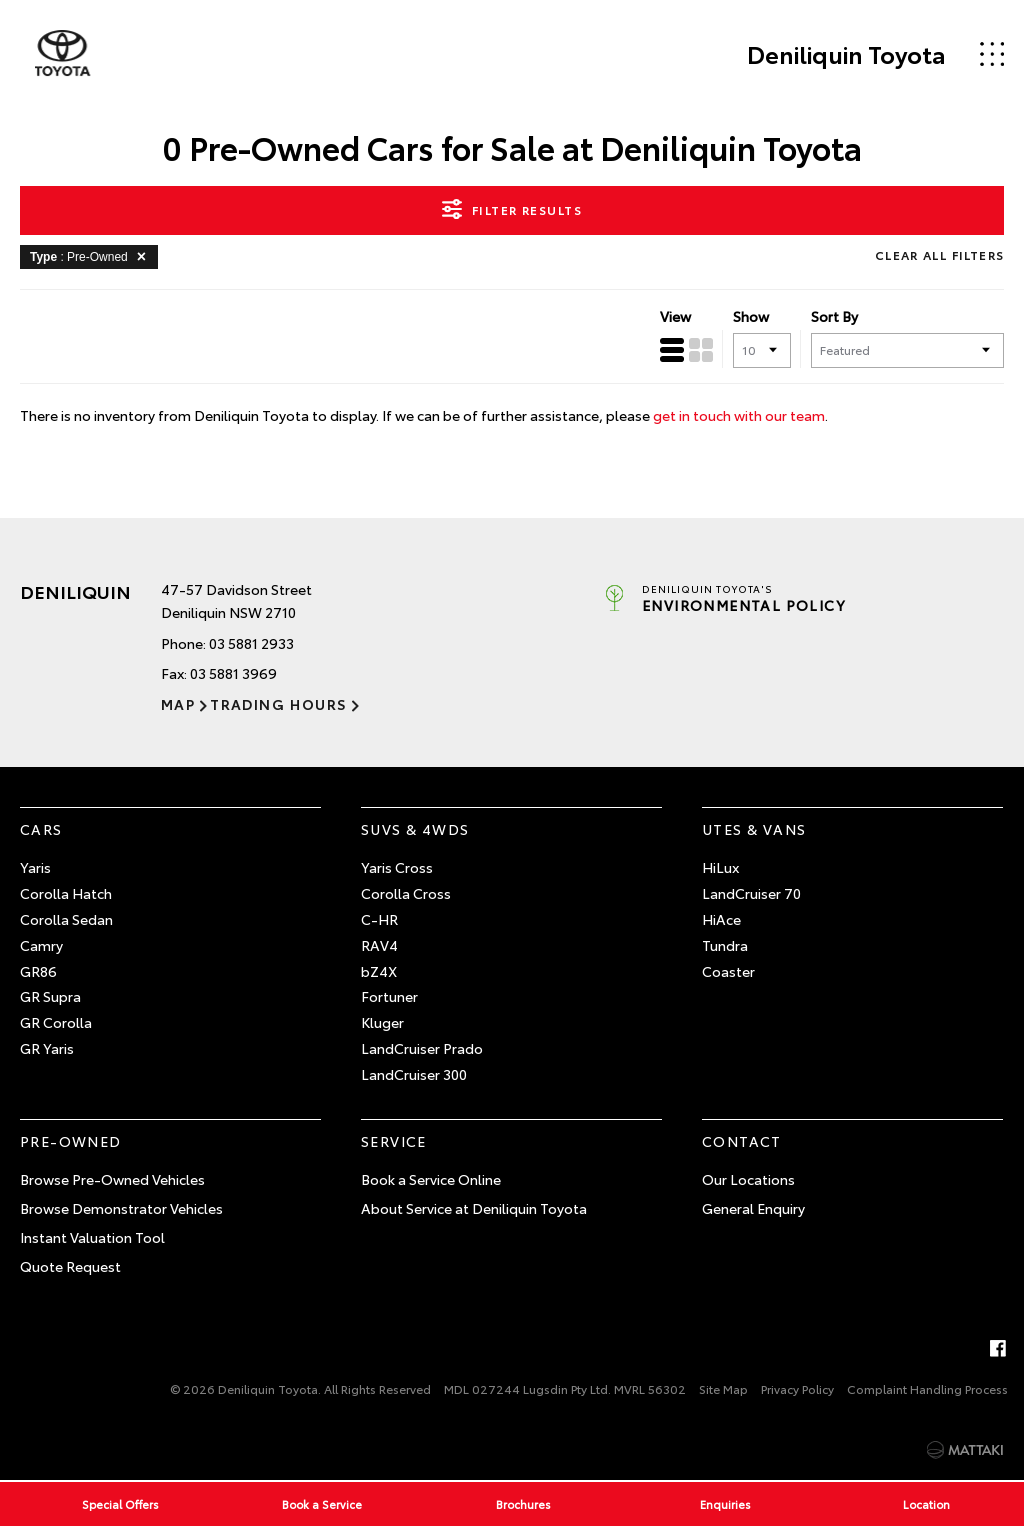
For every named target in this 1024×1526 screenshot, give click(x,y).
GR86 (38, 971)
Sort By (834, 316)
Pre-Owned (71, 1141)
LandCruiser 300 (414, 1074)
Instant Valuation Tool (92, 1237)
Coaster (728, 971)
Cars (41, 829)
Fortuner (389, 996)
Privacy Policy (797, 1388)
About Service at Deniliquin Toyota (474, 1208)
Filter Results (512, 209)
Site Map (723, 1388)
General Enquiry (753, 1208)
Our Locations (748, 1179)
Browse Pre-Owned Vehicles (112, 1179)
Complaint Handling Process (927, 1388)
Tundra (725, 945)
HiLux (720, 867)
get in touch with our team (739, 415)
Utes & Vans (754, 829)
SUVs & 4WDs (415, 829)
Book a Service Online (431, 1179)
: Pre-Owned (91, 256)
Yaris (35, 867)
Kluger (382, 1022)
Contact (742, 1141)
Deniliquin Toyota (845, 54)
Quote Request (70, 1266)
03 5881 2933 (251, 643)
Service (394, 1141)
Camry (41, 945)
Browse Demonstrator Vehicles (121, 1208)
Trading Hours (278, 704)
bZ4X (379, 971)
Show (751, 316)
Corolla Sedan (66, 919)
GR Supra (50, 996)
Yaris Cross (397, 867)
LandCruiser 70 (751, 893)
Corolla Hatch (66, 893)
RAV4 (379, 945)
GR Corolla (56, 1022)
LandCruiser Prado (422, 1048)
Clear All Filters (939, 254)
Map (178, 704)
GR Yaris (47, 1048)
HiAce (721, 919)
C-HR (379, 919)
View (675, 316)
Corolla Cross (406, 893)
